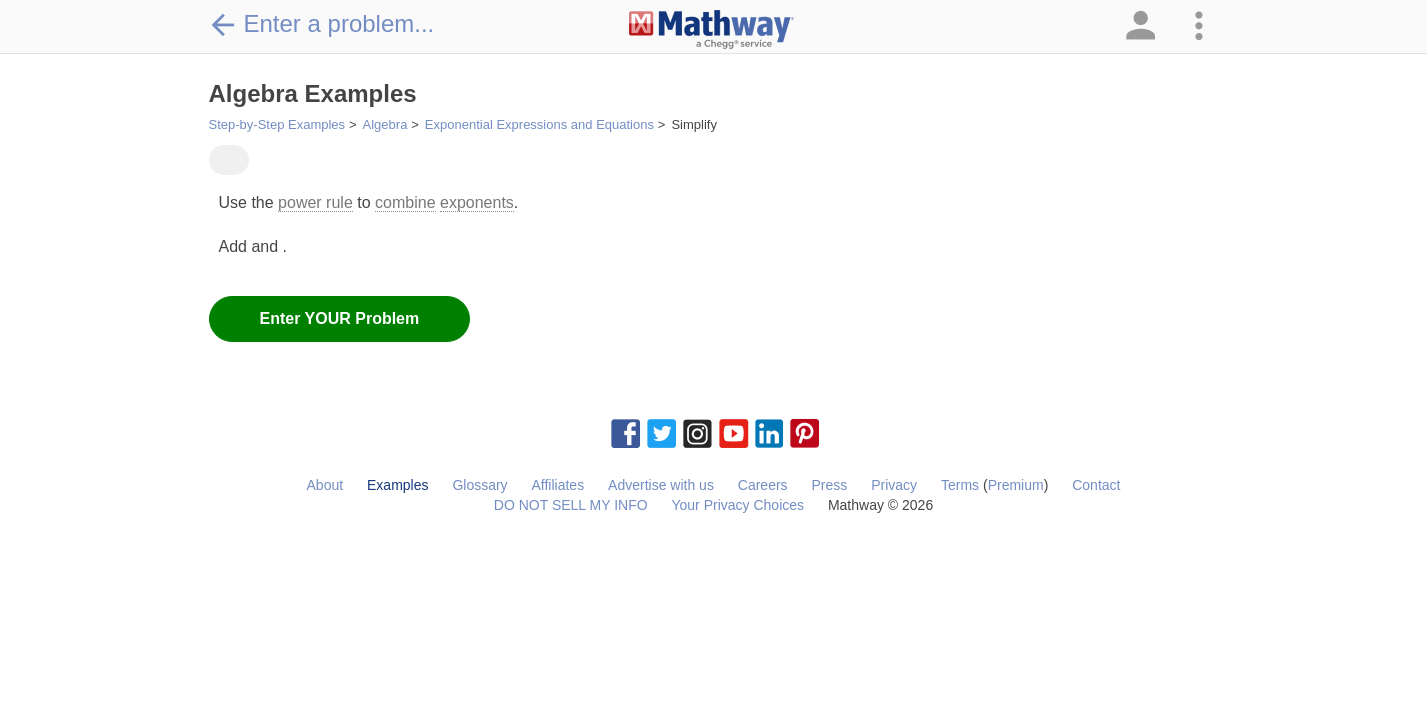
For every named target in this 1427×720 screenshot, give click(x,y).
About (325, 485)
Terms (960, 485)
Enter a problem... (322, 24)
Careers (763, 485)
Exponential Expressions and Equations (539, 124)
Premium (1016, 485)
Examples (397, 485)
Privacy (894, 485)
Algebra (385, 124)
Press (829, 485)
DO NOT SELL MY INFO (571, 505)
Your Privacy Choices (737, 505)
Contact (1096, 485)
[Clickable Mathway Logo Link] (711, 30)
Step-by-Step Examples (277, 124)
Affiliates (558, 485)
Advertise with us (661, 485)
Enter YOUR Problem (340, 318)
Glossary (479, 485)
